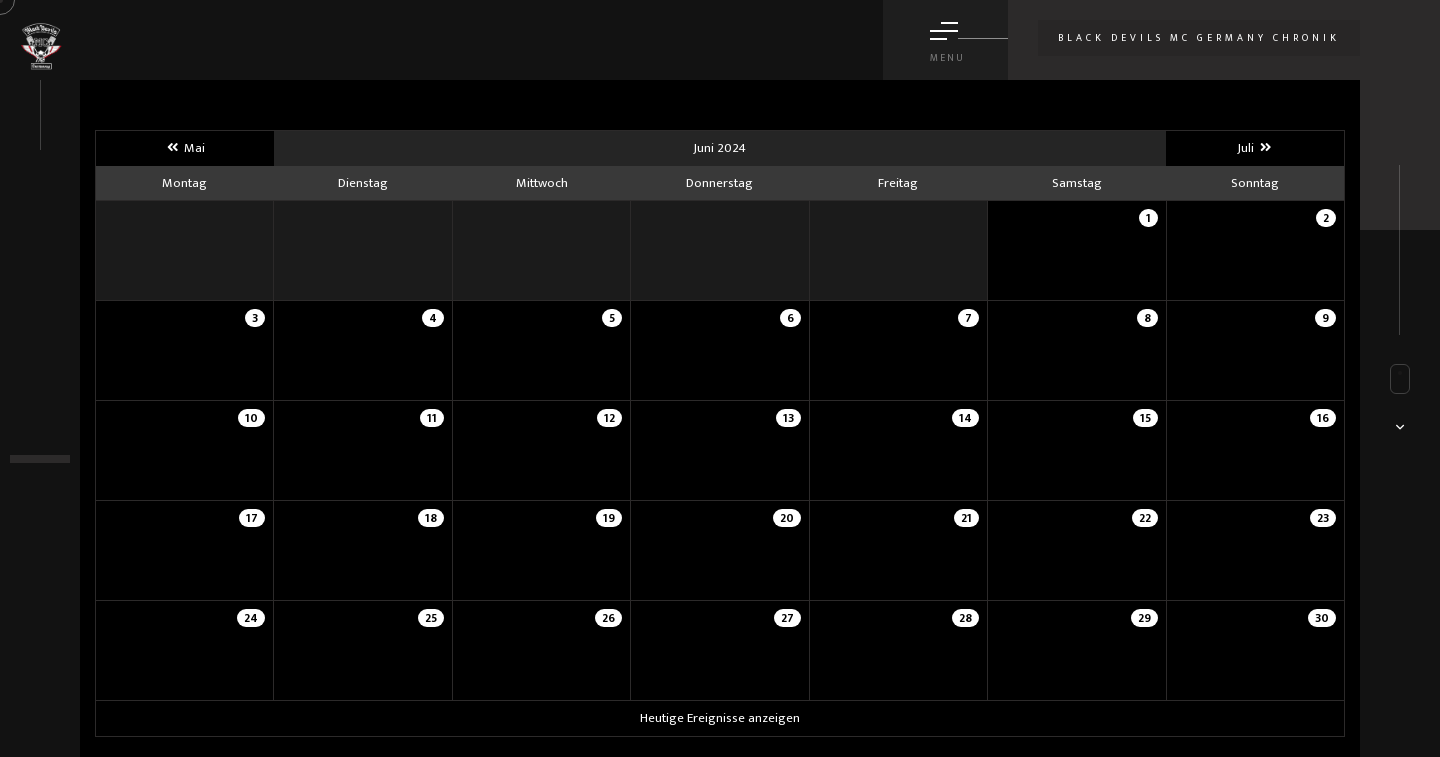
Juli (1255, 148)
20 (787, 518)
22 (1145, 518)
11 (432, 418)
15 (1145, 418)
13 (788, 418)
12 (609, 418)
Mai (185, 148)
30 (1322, 618)
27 (787, 618)
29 (1144, 618)
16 (1323, 418)
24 (251, 618)
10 (251, 418)
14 (965, 418)
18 (431, 518)
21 (966, 518)
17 (252, 518)
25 (431, 618)
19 (609, 518)
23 (1323, 518)
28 (965, 618)
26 (608, 618)
